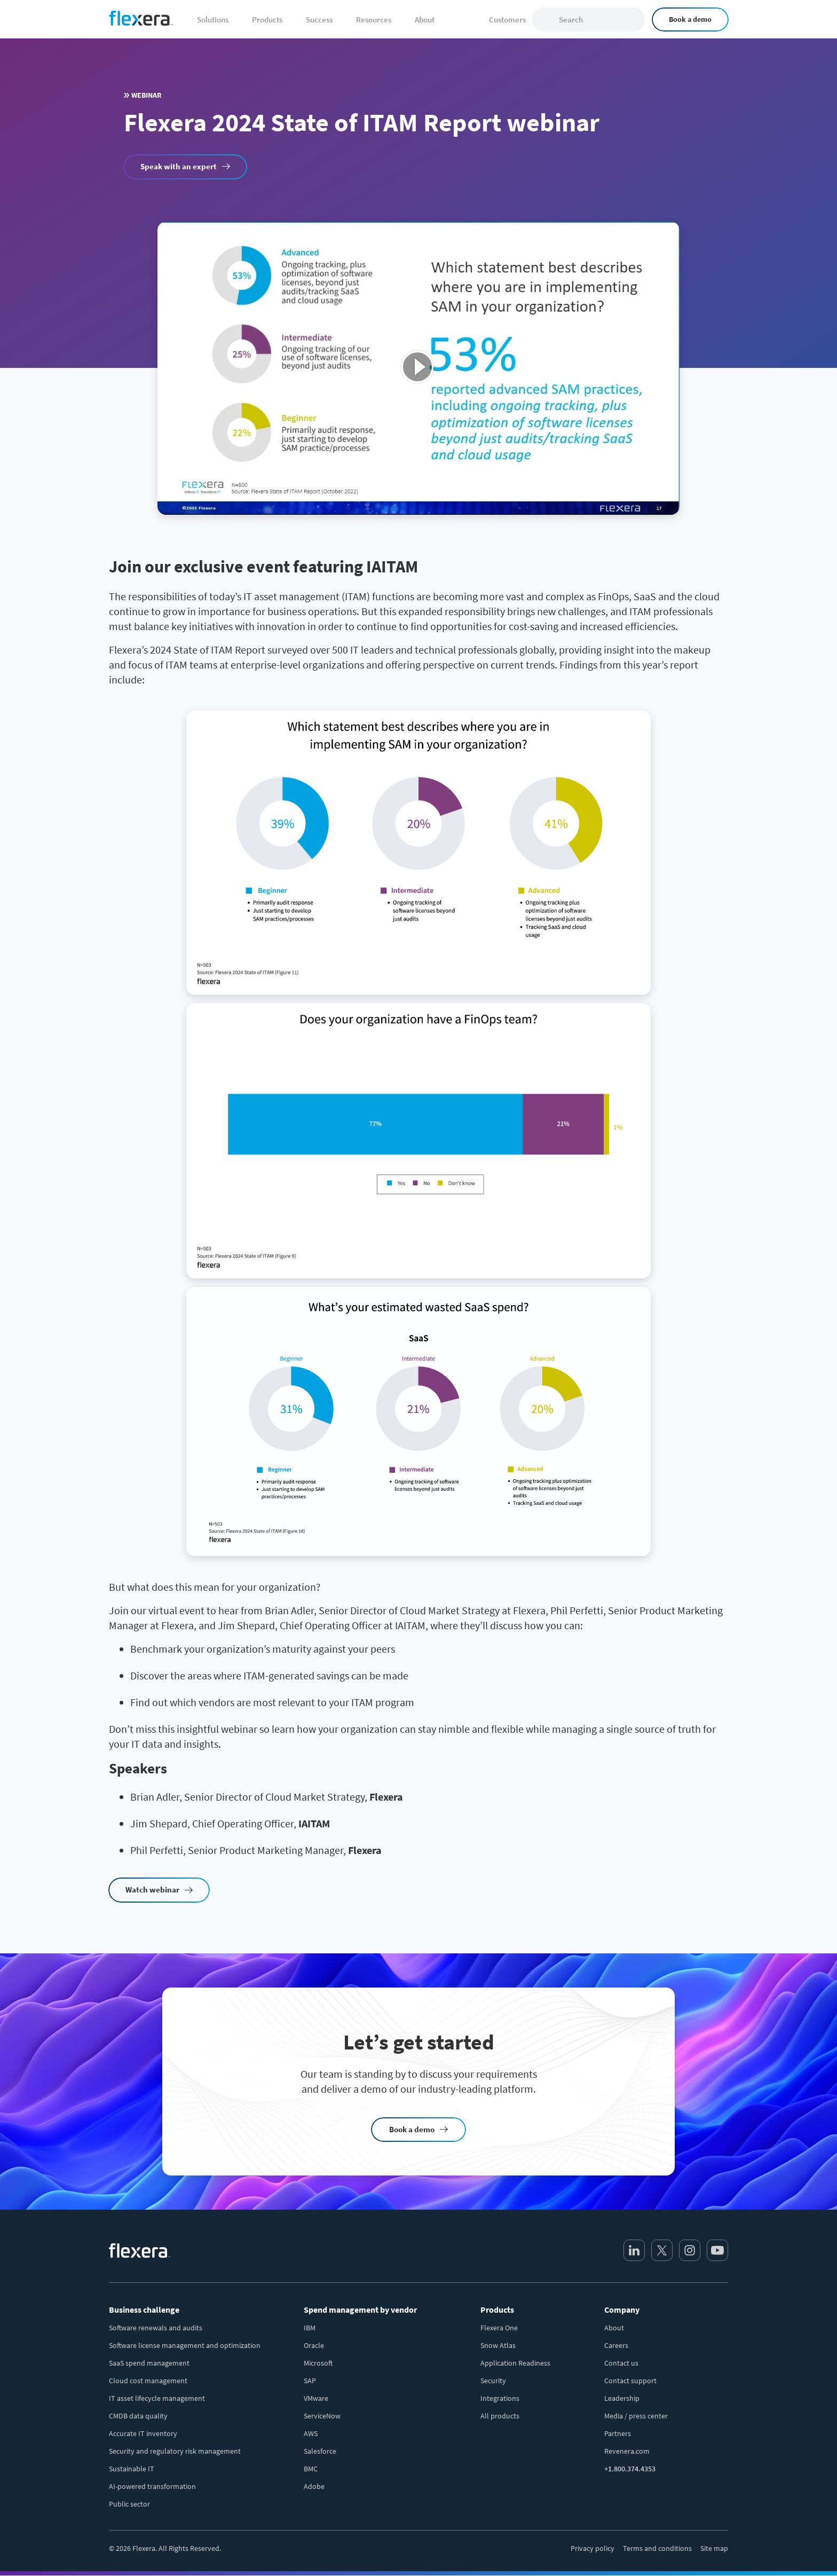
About (614, 2327)
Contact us (621, 2363)
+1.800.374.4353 (630, 2468)
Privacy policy (592, 2548)
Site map (714, 2548)
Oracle (314, 2345)
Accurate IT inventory (143, 2433)
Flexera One (499, 2327)
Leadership (621, 2398)
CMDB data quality (138, 2416)
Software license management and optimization (184, 2345)
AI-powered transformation (152, 2486)
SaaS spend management (149, 2363)
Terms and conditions (657, 2548)
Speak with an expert (178, 166)
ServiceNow (322, 2416)
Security (493, 2380)
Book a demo (690, 19)
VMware (316, 2398)
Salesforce (320, 2451)
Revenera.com (627, 2451)
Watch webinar (152, 1889)
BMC (311, 2468)
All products (499, 2416)
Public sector (129, 2504)
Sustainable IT (131, 2468)
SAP (310, 2380)
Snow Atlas (498, 2345)
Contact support (630, 2380)
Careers (616, 2345)
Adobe (314, 2486)
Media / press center (636, 2416)
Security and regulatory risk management (175, 2451)
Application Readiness (515, 2363)
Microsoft (318, 2363)
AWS (311, 2433)
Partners (617, 2433)
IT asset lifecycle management (157, 2398)
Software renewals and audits (155, 2327)
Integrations (499, 2398)
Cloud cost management (148, 2380)
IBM (309, 2327)
